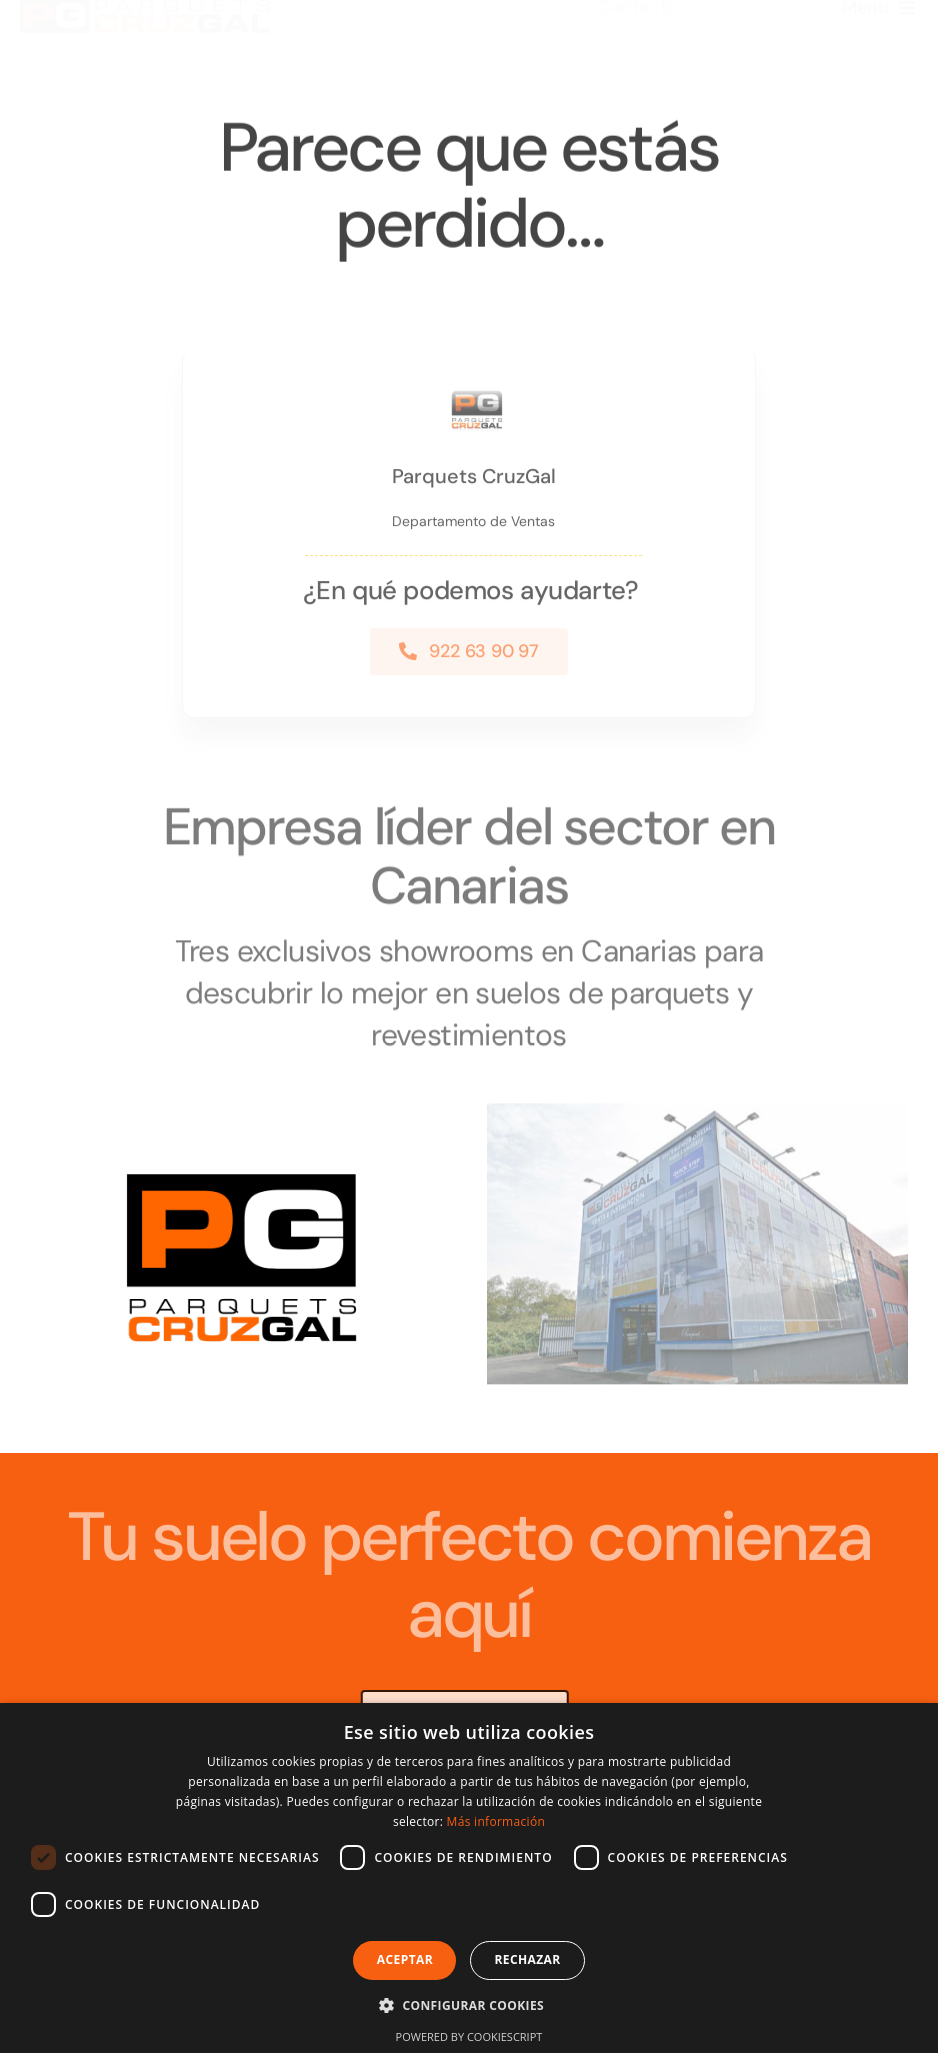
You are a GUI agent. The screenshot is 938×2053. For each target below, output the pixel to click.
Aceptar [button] (405, 1959)
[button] (469, 2005)
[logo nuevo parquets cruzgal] (145, 24)
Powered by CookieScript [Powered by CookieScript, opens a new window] (469, 2036)
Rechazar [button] (527, 1959)
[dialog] (469, 1878)
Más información (496, 1821)
